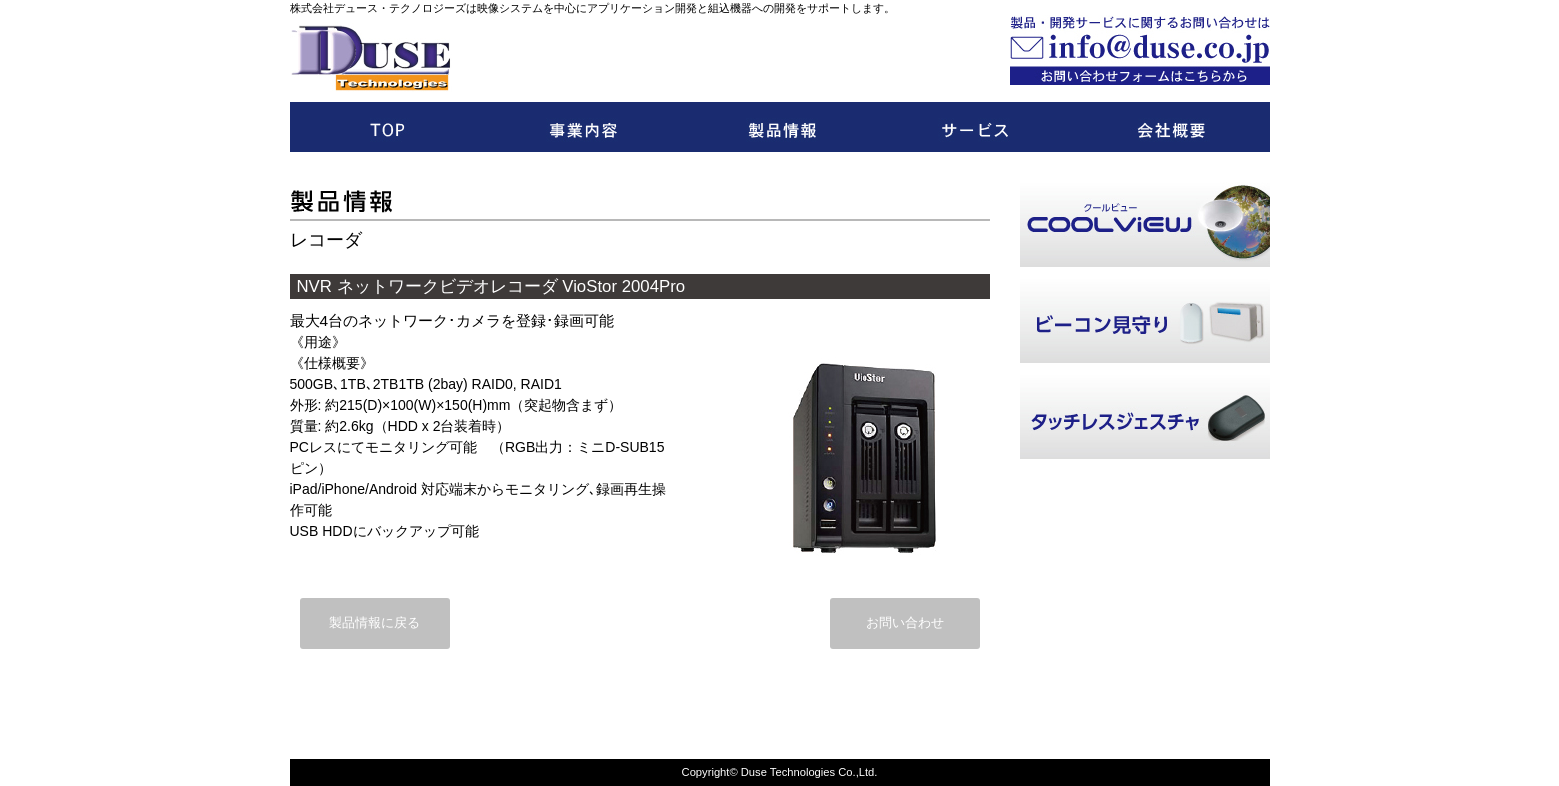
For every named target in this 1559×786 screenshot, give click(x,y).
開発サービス (976, 127)
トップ (388, 127)
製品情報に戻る (374, 623)
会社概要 (1172, 127)
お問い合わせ (905, 623)
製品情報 (780, 127)
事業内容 (584, 127)
